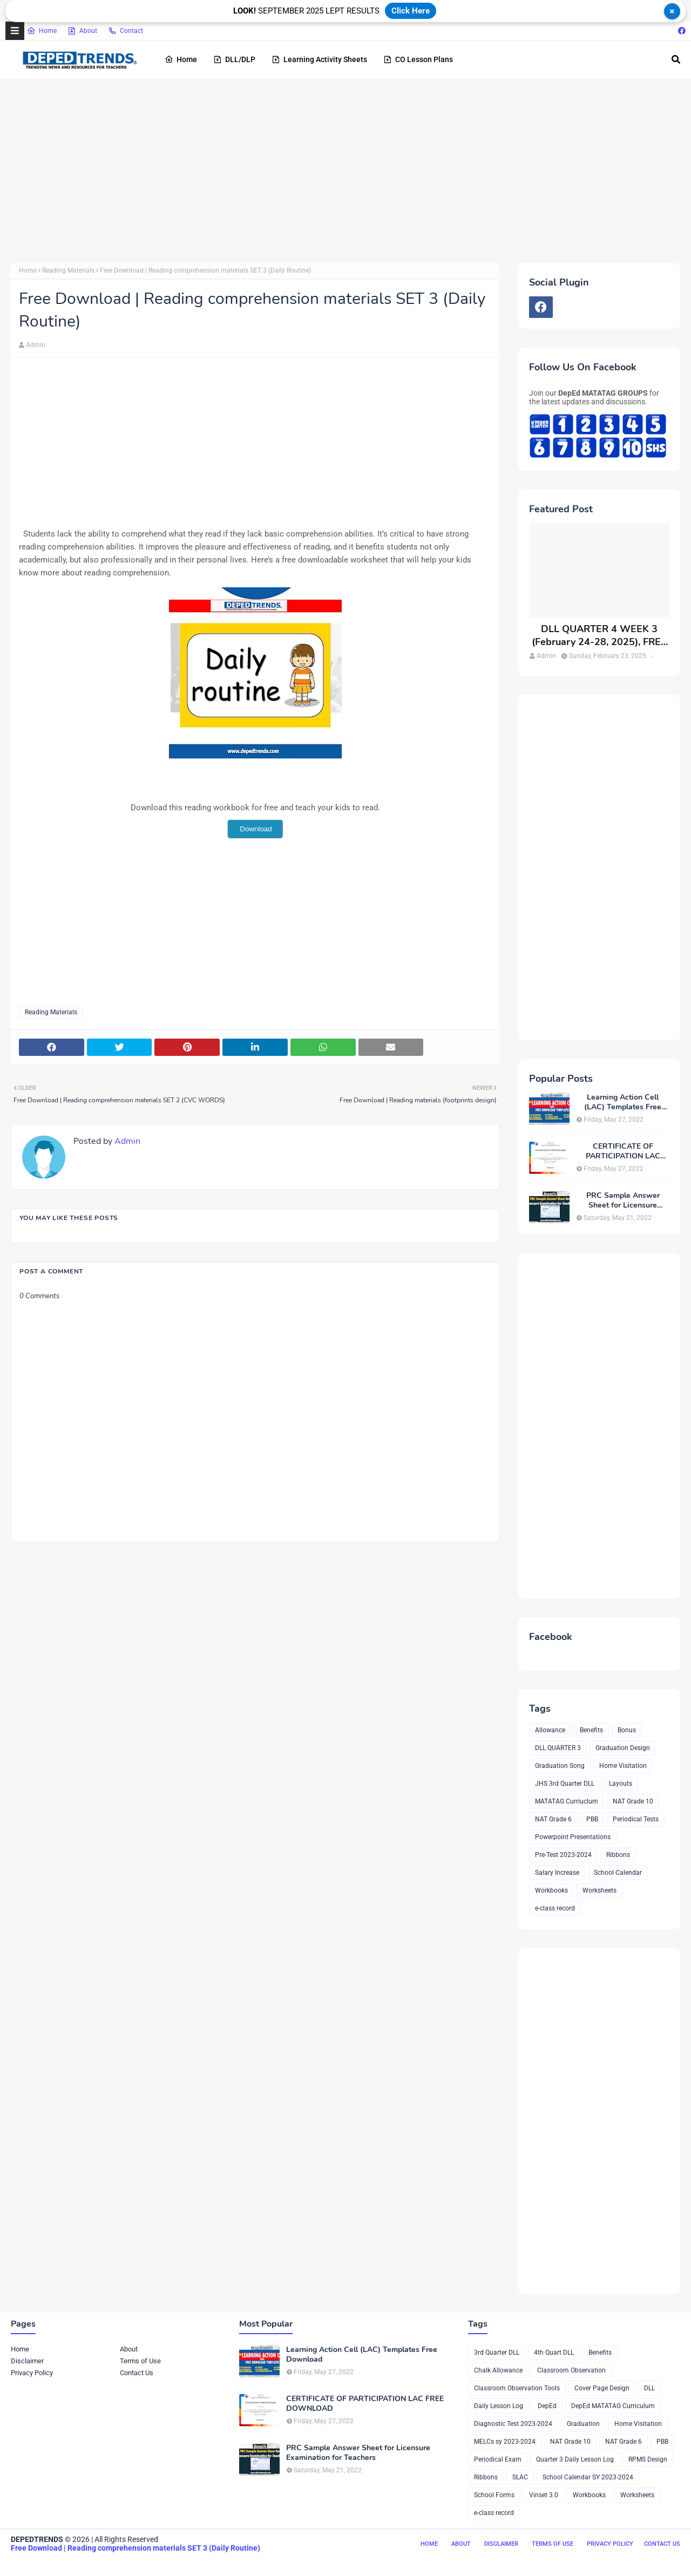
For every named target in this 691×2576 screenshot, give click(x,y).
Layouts (620, 1783)
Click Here (410, 11)
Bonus (627, 1730)
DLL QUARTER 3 (558, 1748)
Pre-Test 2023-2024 (563, 1855)
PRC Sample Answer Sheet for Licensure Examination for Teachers (623, 1200)
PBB (592, 1819)
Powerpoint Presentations (573, 1837)
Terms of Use (140, 2361)
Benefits (591, 1730)
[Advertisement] (335, 171)
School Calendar (618, 1872)
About (82, 30)
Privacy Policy (32, 2373)
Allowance (550, 1730)
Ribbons (618, 1855)
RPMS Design (647, 2459)
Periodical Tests (636, 1819)
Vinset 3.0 (543, 2495)
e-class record (555, 1908)
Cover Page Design (601, 2388)
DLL (649, 2388)
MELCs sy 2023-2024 (505, 2441)
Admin (35, 345)
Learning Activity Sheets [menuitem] (319, 59)
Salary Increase (557, 1872)
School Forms (494, 2495)
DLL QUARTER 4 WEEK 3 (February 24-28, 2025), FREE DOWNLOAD (599, 635)
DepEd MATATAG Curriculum (613, 2406)
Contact (125, 30)
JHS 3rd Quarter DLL (564, 1783)
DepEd (547, 2406)
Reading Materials (68, 270)
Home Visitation (623, 1766)
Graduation (583, 2424)
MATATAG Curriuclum (566, 1801)
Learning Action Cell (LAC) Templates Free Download (622, 1102)
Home (42, 30)
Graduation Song (560, 1766)
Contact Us (136, 2373)
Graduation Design (622, 1748)
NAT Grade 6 (553, 1819)
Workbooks (551, 1890)
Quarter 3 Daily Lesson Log (575, 2459)
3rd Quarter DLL (496, 2352)
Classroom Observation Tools (517, 2388)
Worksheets (599, 1890)
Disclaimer (27, 2361)
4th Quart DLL (554, 2352)
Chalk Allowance (498, 2370)
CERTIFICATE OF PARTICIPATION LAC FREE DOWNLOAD (623, 1151)
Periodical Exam (497, 2459)
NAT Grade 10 (633, 1801)
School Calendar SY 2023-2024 (588, 2477)
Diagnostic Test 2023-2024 (513, 2424)
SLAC (520, 2477)
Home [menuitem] (181, 59)
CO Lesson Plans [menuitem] (418, 59)
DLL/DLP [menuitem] (234, 59)
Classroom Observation (571, 2370)
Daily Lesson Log (498, 2406)
